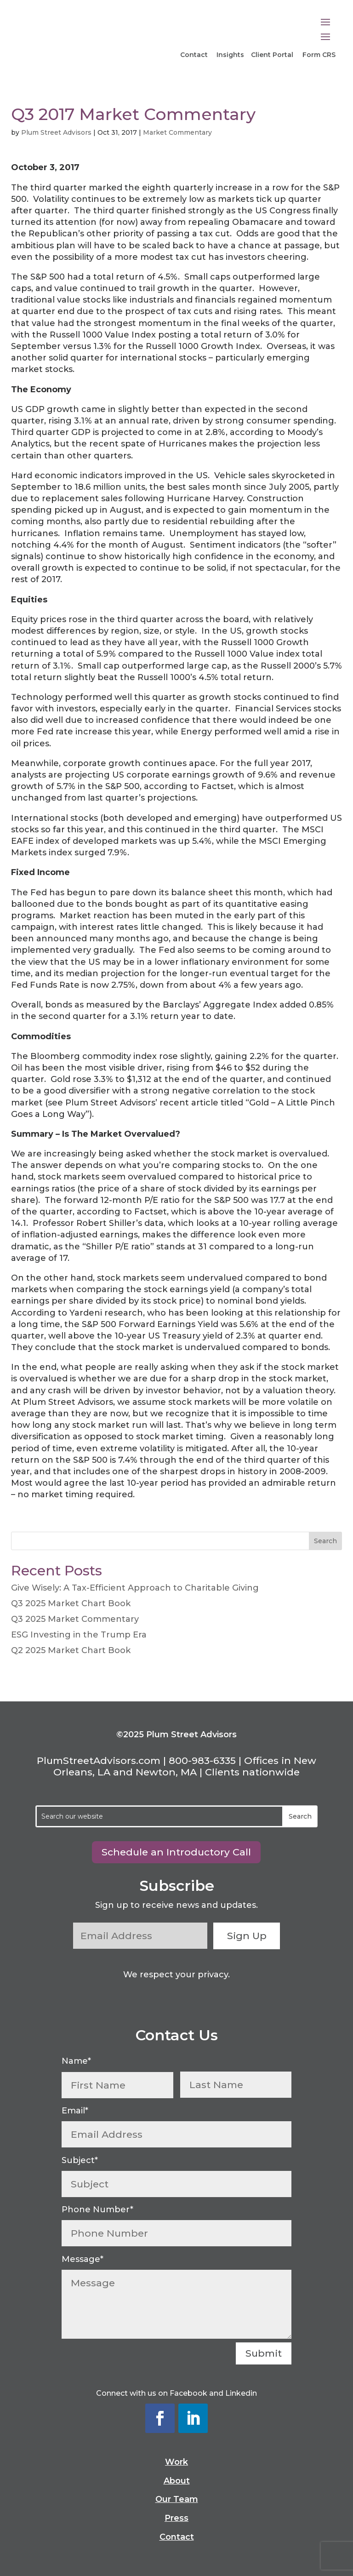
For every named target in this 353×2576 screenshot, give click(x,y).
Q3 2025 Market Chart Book (71, 1603)
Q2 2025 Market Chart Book (71, 1650)
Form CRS (319, 55)
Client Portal (272, 55)
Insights (230, 55)
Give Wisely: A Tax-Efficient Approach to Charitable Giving (135, 1588)
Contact (195, 55)
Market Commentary (177, 132)
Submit (263, 2353)
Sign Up (248, 1935)
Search (325, 1541)
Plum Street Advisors (56, 132)
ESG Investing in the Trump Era (79, 1635)
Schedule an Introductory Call (176, 1852)
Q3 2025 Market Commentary (75, 1619)
